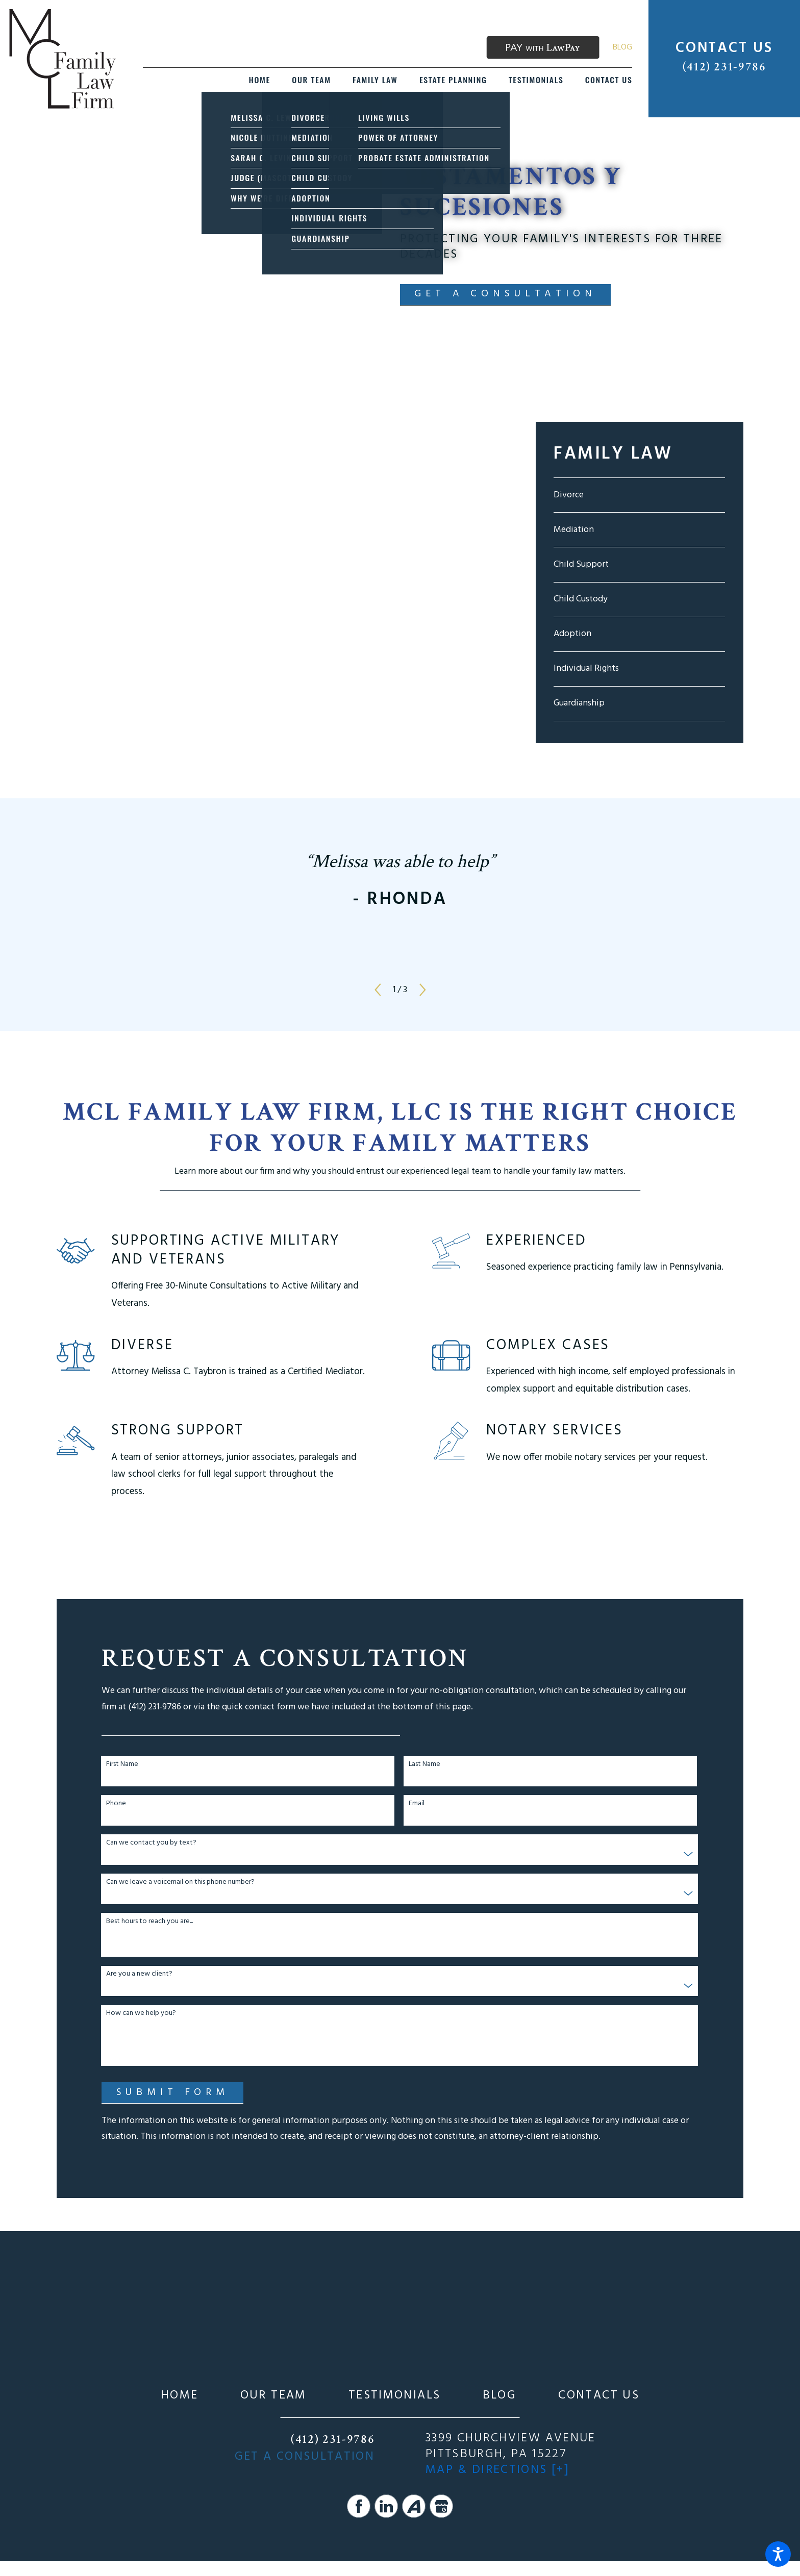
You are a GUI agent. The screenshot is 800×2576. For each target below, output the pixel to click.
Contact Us (598, 2396)
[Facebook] (358, 2506)
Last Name (424, 1764)
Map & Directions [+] (497, 2470)
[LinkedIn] (386, 2506)
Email (416, 1804)
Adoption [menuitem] (572, 633)
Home (179, 2396)
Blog (622, 47)
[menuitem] (259, 80)
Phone (116, 1804)
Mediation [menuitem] (574, 529)
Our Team (273, 2396)
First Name (122, 1764)
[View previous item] (377, 989)
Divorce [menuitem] (569, 495)
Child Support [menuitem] (581, 564)
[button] (778, 2554)
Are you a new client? (139, 1974)
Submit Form (172, 2092)
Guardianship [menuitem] (579, 703)
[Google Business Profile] (441, 2506)
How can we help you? (141, 2013)
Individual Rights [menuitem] (586, 668)
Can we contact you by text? (151, 1843)
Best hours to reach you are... (149, 1921)
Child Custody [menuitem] (581, 599)
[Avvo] (414, 2506)
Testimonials (394, 2396)
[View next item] (422, 989)
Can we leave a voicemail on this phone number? (180, 1882)
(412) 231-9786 (724, 66)
